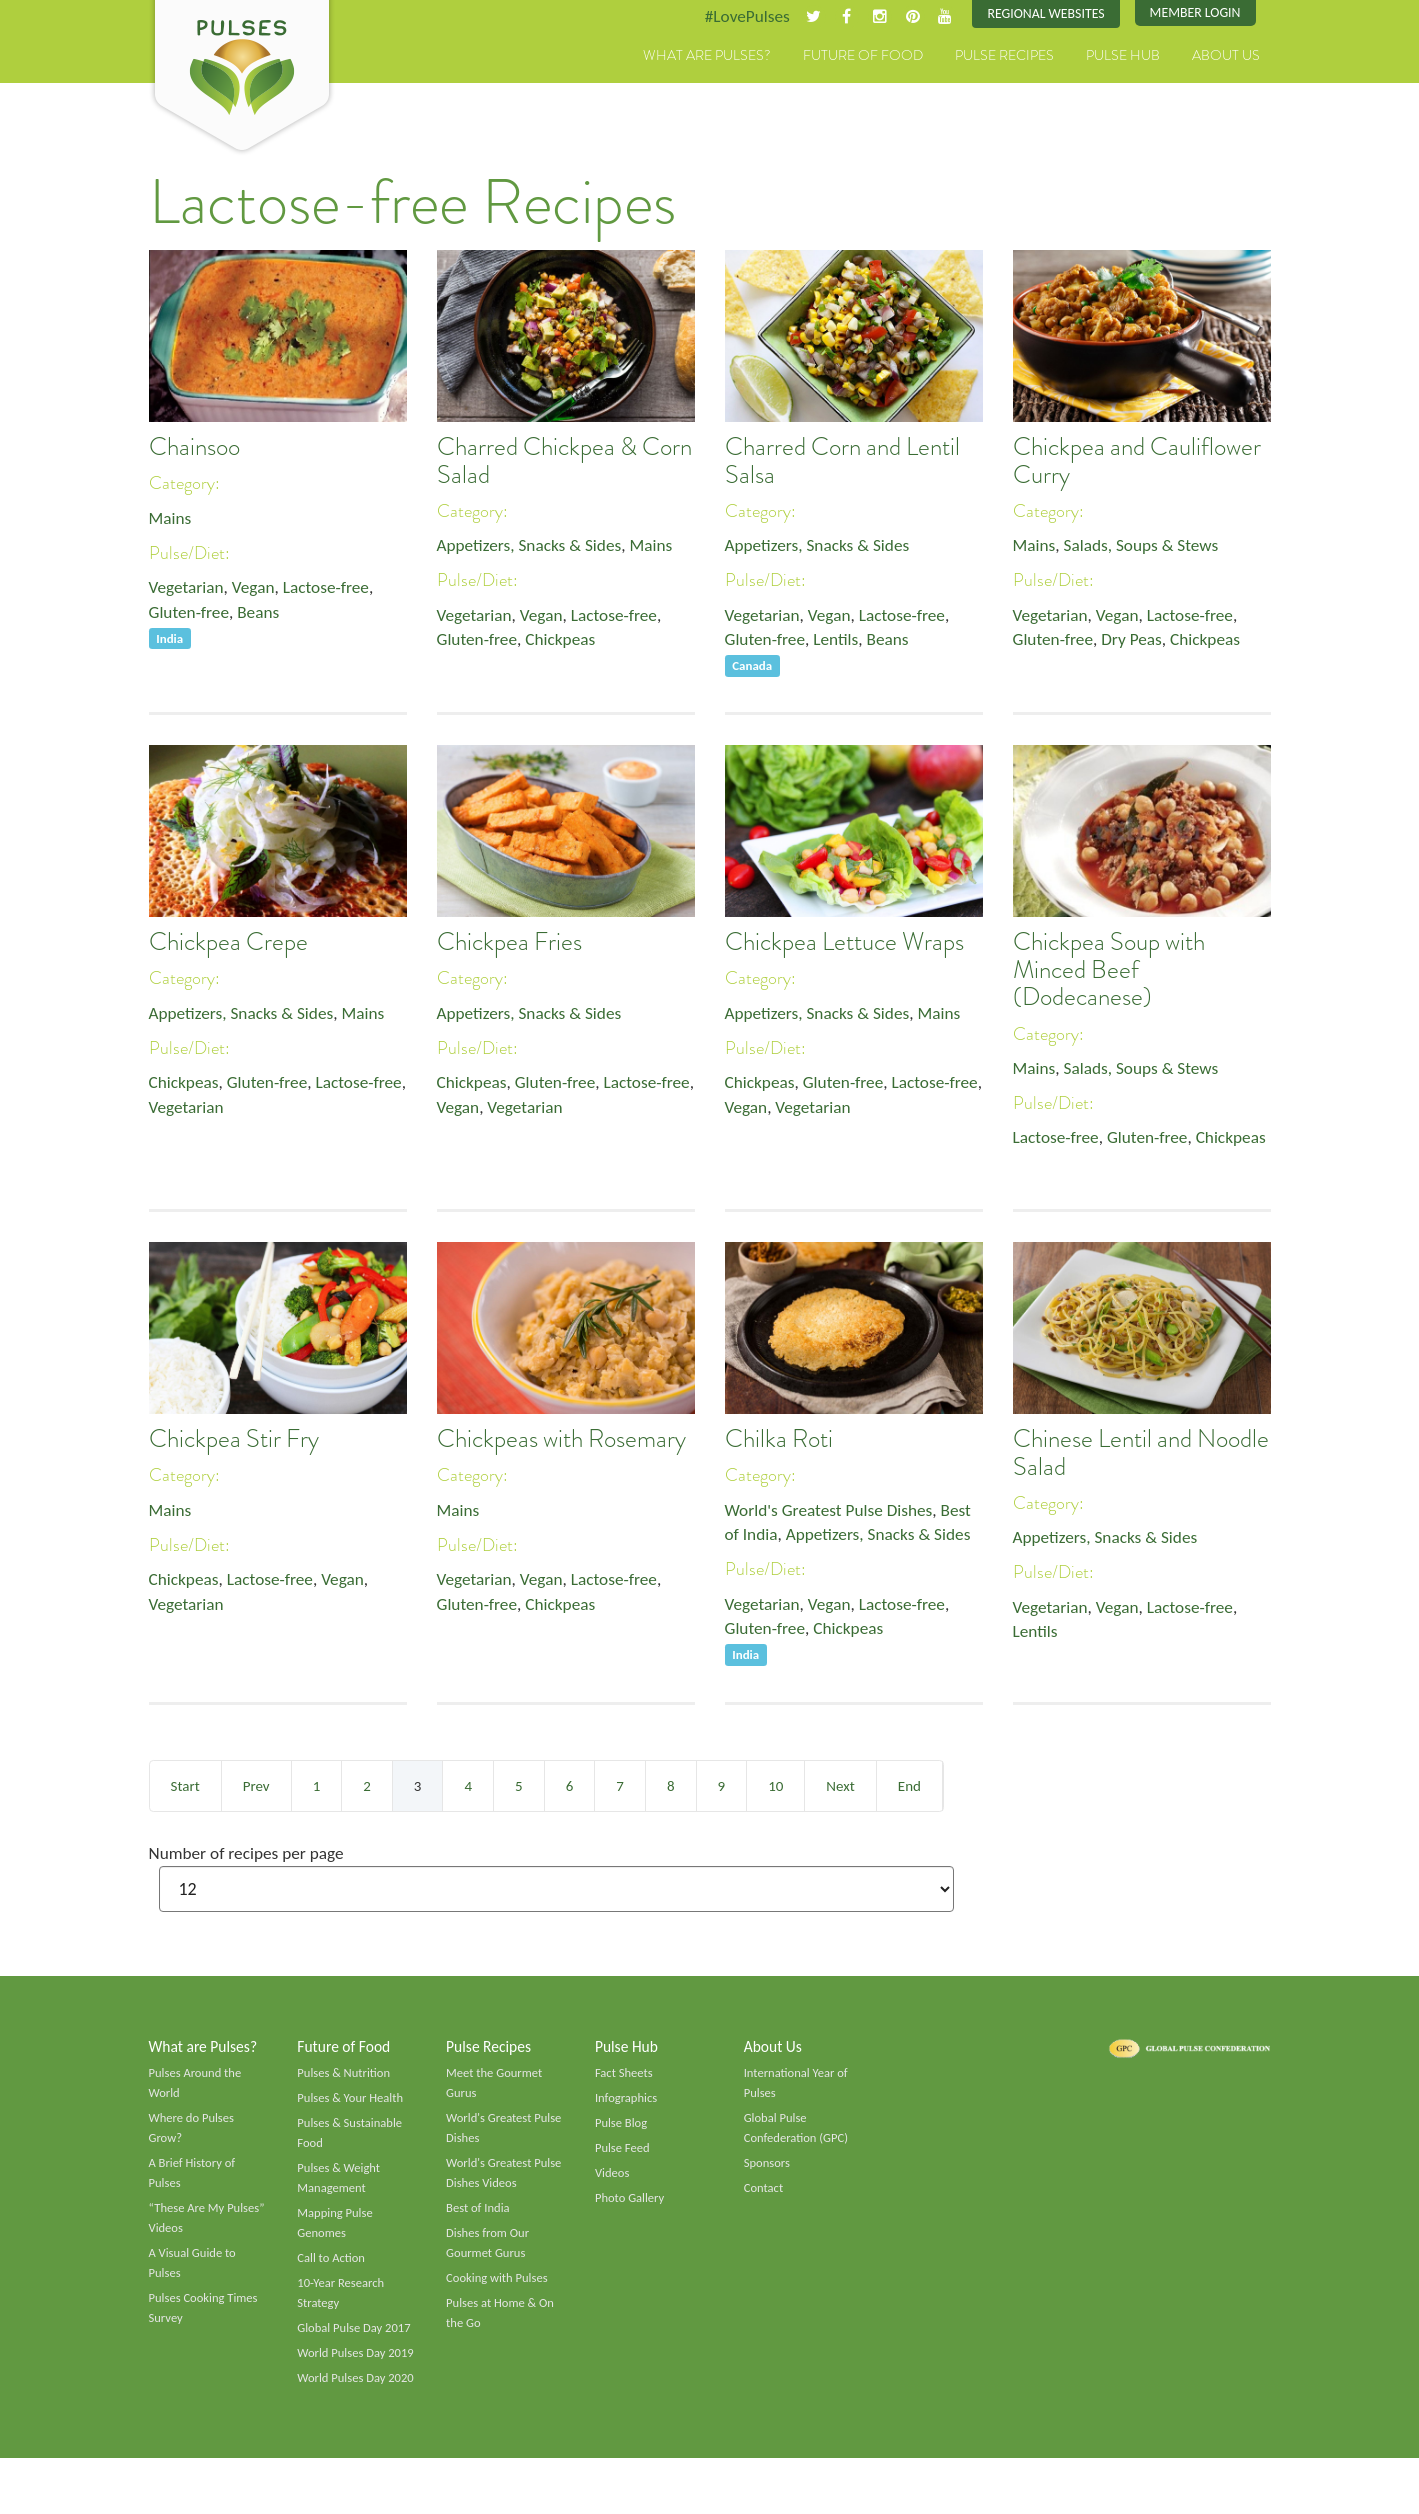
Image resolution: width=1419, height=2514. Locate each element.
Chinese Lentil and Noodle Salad (1141, 1454)
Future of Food (863, 57)
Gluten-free (191, 616)
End (909, 1786)
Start (185, 1786)
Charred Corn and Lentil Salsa (842, 462)
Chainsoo (194, 448)
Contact (764, 2196)
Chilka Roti (779, 1440)
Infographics (627, 2103)
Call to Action (332, 2269)
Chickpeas (565, 643)
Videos (613, 2181)
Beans (263, 616)
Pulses (242, 78)
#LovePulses (735, 17)
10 (775, 1786)
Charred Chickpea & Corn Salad (564, 462)
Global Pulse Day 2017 (356, 2341)
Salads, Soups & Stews (1146, 547)
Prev (256, 1786)
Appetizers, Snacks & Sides (533, 547)
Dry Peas (1136, 643)
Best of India (479, 2217)
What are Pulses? (707, 57)
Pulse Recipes (1004, 57)
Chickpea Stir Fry (234, 1440)
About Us (1226, 57)
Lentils (840, 643)
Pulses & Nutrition (345, 2077)
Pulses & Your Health (352, 2103)
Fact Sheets (625, 2077)
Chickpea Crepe (228, 943)
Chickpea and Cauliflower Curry (1137, 462)
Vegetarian (188, 590)
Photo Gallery (631, 2206)
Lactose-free (334, 590)
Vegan (257, 590)
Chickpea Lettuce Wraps (844, 943)
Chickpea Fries (509, 943)
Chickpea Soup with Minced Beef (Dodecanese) (1109, 970)
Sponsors (768, 2171)
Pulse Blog (622, 2129)
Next (840, 1786)
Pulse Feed (623, 2155)
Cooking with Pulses (499, 2290)
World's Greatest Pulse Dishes (833, 1511)
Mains (171, 519)
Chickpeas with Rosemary (561, 1440)
